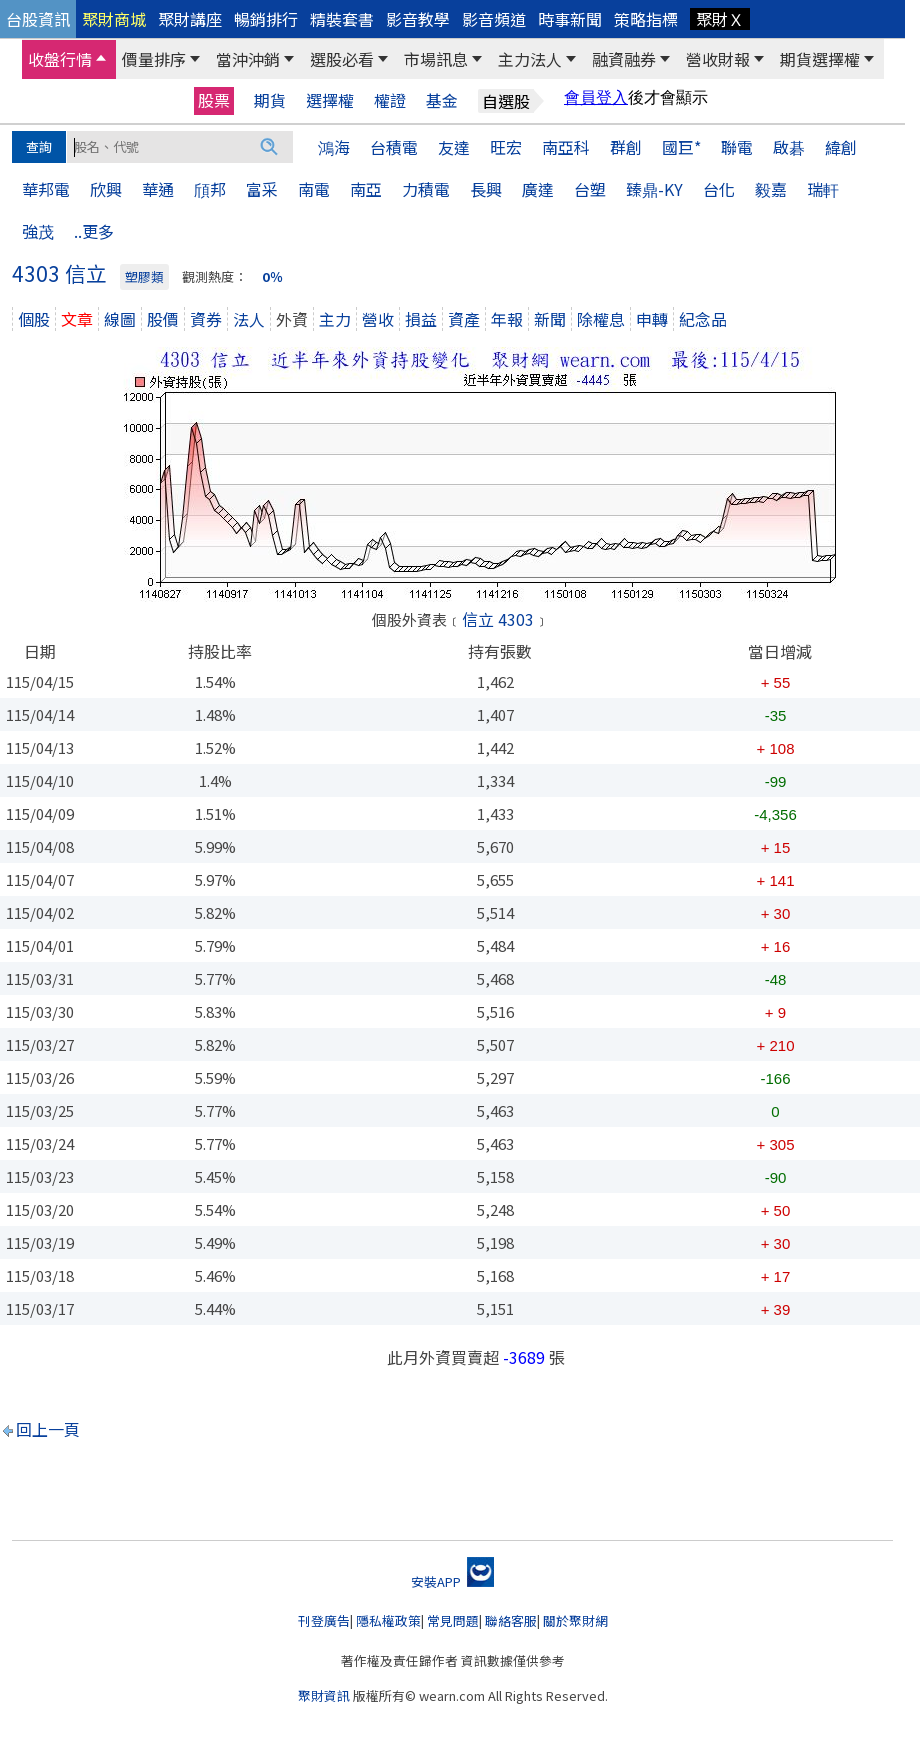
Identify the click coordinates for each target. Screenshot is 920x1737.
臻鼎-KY (654, 189)
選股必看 (342, 59)
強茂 (38, 231)
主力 (335, 319)
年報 (507, 319)
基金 (442, 100)
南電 (314, 189)
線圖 (120, 319)
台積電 (394, 147)
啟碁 (789, 147)
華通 (158, 189)
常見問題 (453, 1620)
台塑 (590, 189)
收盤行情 (60, 59)
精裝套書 (342, 19)
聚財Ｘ (720, 19)
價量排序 (154, 59)
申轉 (652, 319)
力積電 (426, 189)
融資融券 (624, 59)
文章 (77, 319)
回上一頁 (48, 1429)
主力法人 (530, 59)
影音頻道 (494, 19)
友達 (454, 147)
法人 (249, 319)
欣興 (106, 189)
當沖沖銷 (248, 59)
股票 (214, 100)
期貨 (270, 100)
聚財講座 (190, 19)
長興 (486, 189)
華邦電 (46, 189)
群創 (626, 147)
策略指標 (646, 19)
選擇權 (330, 100)
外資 (292, 319)
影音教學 (418, 19)
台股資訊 (38, 19)
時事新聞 (570, 19)
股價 (163, 319)
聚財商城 (114, 19)
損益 (421, 319)
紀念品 (703, 319)
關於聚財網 (575, 1620)
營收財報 (718, 59)
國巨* (681, 147)
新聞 (550, 319)
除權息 (601, 319)
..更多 (94, 231)
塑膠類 (144, 276)
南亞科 (566, 147)
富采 (262, 189)
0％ (272, 276)
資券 (206, 319)
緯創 (841, 147)
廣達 (538, 189)
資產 (464, 319)
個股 (34, 319)
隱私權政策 (388, 1620)
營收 (378, 319)
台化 (719, 189)
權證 (390, 100)
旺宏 (506, 147)
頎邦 (210, 189)
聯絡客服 (511, 1620)
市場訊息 (436, 59)
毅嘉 (771, 189)
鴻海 (334, 147)
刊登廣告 (324, 1620)
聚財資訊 (324, 1695)
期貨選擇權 (820, 59)
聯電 (737, 147)
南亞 (366, 189)
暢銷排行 (266, 19)
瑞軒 (823, 189)
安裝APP (452, 1581)
